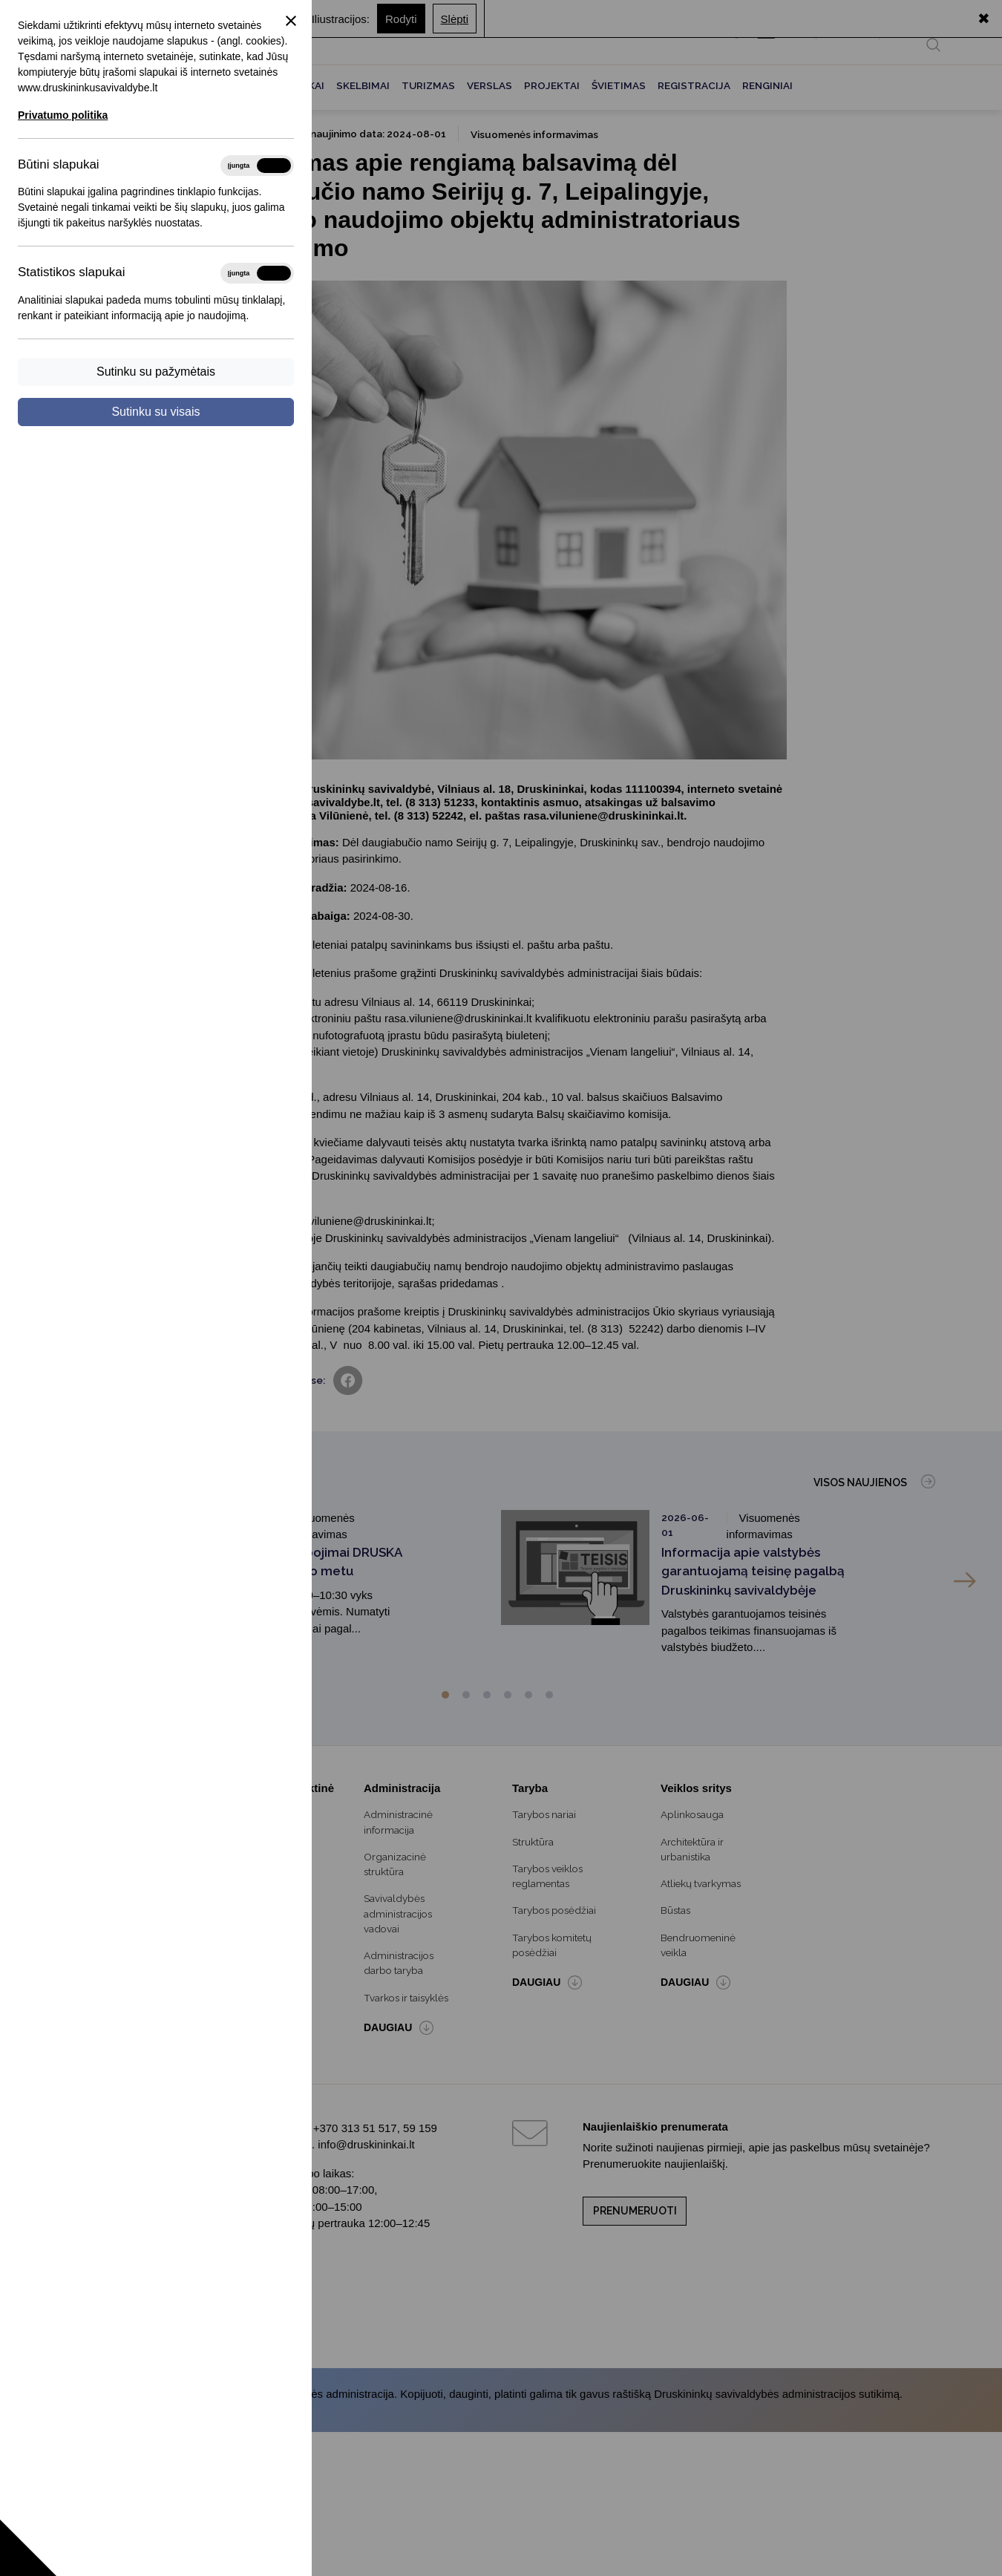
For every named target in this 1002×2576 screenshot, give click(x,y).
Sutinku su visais (155, 411)
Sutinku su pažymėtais (155, 371)
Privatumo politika (63, 115)
